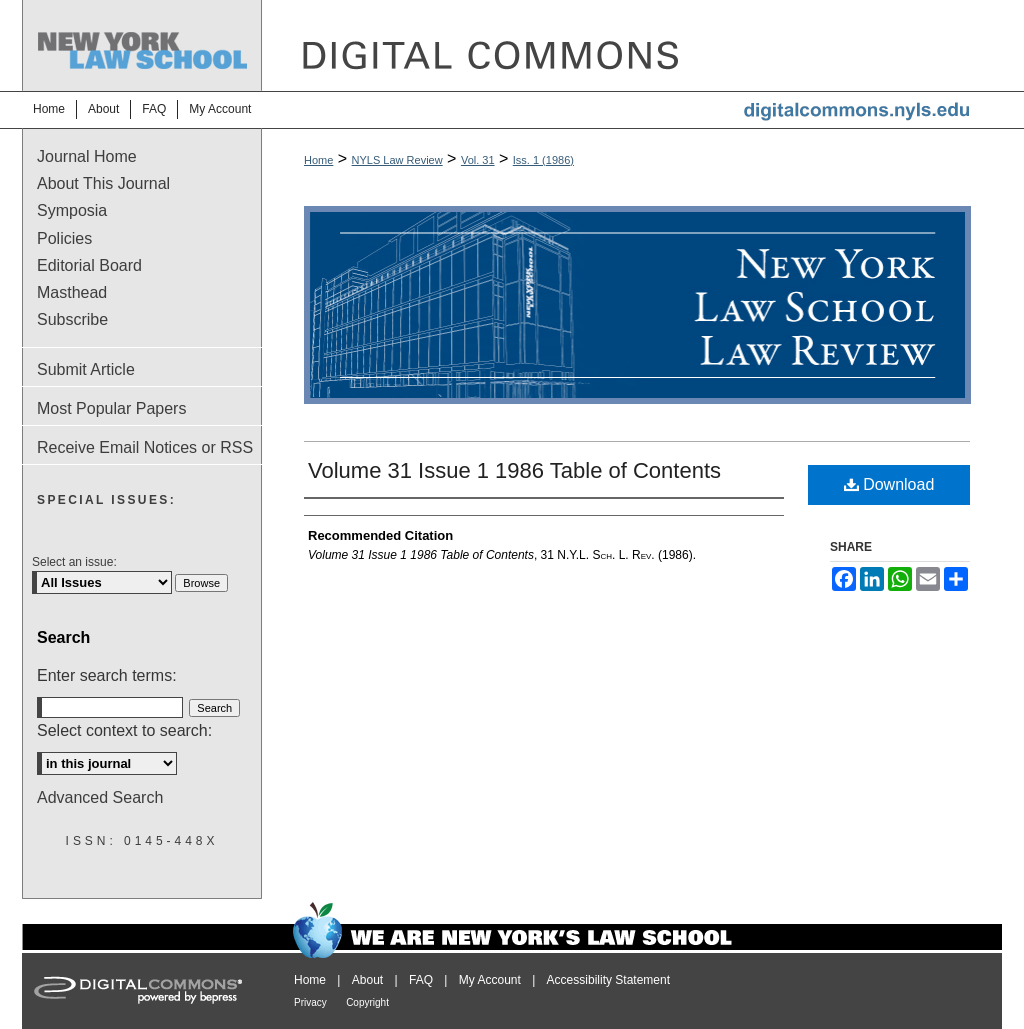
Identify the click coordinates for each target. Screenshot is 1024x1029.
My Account (490, 980)
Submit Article (86, 369)
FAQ (421, 980)
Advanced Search (100, 797)
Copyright (367, 1002)
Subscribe (72, 319)
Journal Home (87, 156)
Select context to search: (124, 730)
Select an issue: (74, 562)
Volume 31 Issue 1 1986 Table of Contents (514, 470)
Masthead (72, 292)
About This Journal (103, 183)
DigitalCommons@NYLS (632, 45)
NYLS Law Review (397, 160)
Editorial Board (89, 265)
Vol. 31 (478, 160)
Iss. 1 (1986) (543, 160)
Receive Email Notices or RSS (145, 447)
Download (889, 484)
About (367, 980)
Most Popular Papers (111, 408)
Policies (64, 238)
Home (318, 160)
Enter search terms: (107, 675)
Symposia (72, 210)
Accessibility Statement (608, 980)
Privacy (310, 1002)
